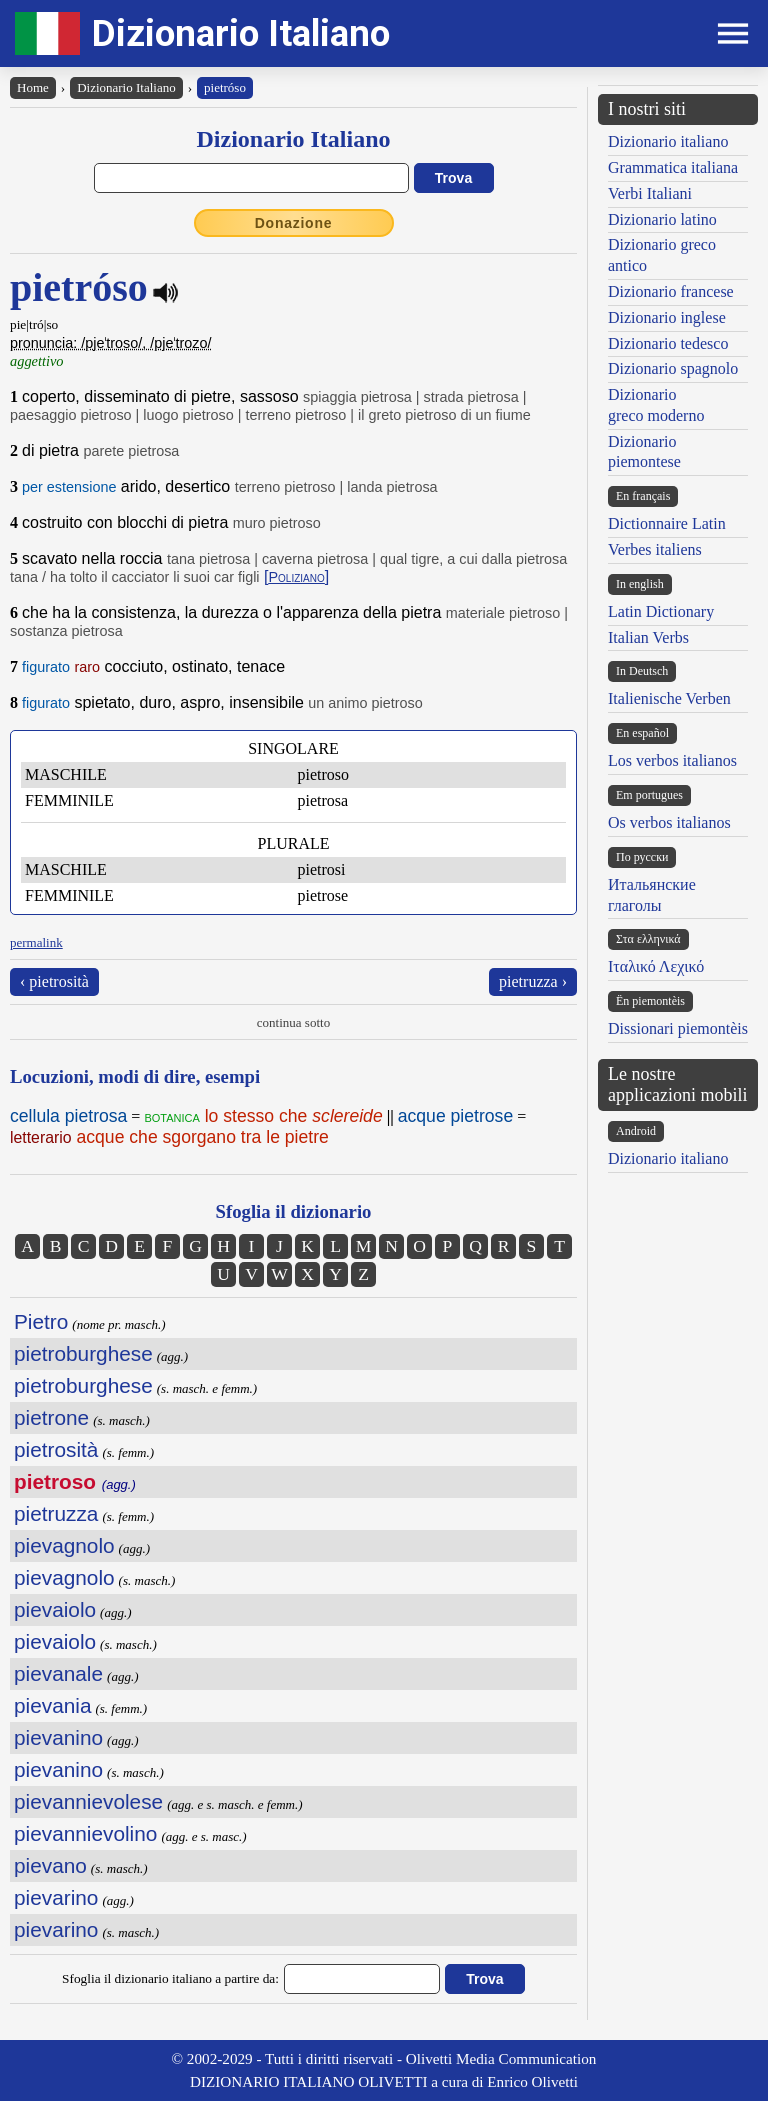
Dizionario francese (671, 291)
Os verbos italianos (669, 822)
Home (33, 87)
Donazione (294, 223)
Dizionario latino (662, 219)
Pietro (41, 1321)
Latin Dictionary (661, 611)
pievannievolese (88, 1801)
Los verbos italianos (672, 760)
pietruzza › (533, 981)
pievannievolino (85, 1833)
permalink (36, 942)
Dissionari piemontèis (678, 1028)
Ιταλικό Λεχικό (656, 966)
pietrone (51, 1417)
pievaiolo (55, 1609)
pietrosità (56, 1449)
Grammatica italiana (673, 167)
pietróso (225, 87)
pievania (52, 1705)
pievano (50, 1865)
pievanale (58, 1673)
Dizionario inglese (667, 317)
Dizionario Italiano (241, 33)
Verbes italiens (655, 549)
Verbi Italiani (650, 193)
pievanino (58, 1737)
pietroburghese (83, 1353)
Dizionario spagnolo (673, 368)
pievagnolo (64, 1545)
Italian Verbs (648, 637)
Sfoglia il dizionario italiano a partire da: (170, 1978)
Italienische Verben (669, 698)
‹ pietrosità (54, 981)
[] (296, 576)
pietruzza (56, 1513)
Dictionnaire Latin (667, 523)
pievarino (56, 1897)
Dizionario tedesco (668, 343)
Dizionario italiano (668, 141)
